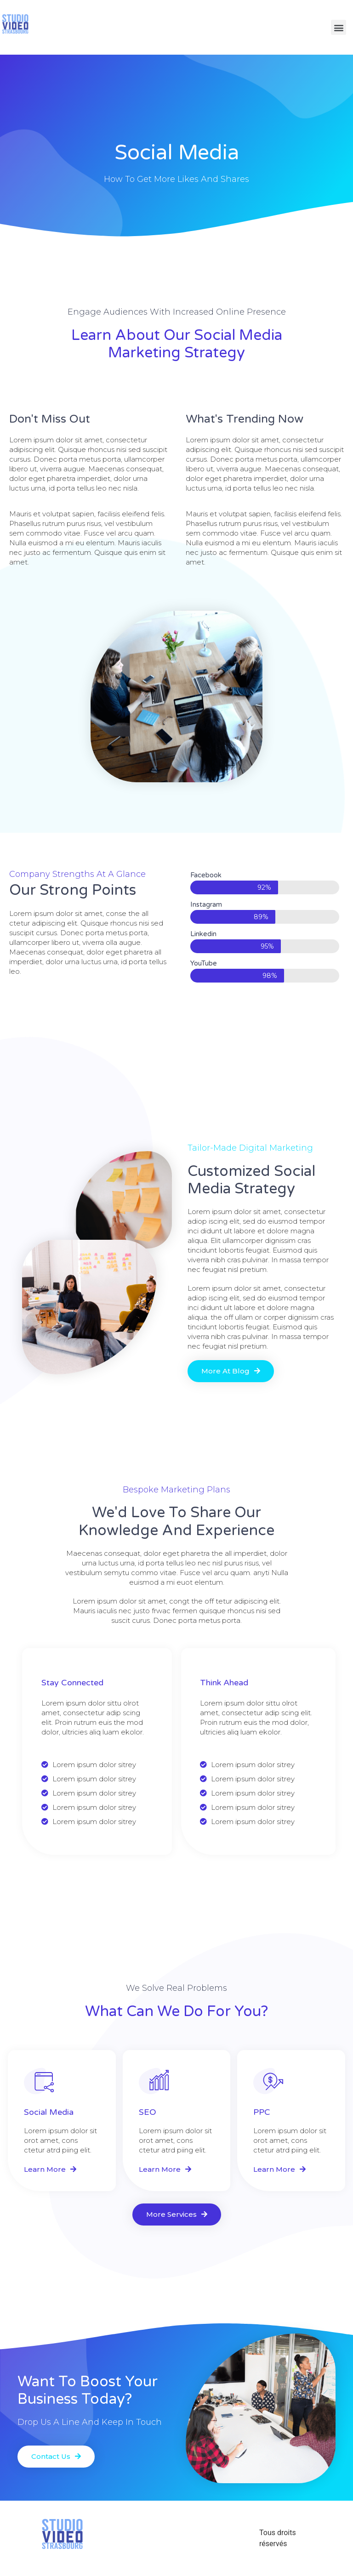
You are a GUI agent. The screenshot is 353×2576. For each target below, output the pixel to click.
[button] (231, 1371)
